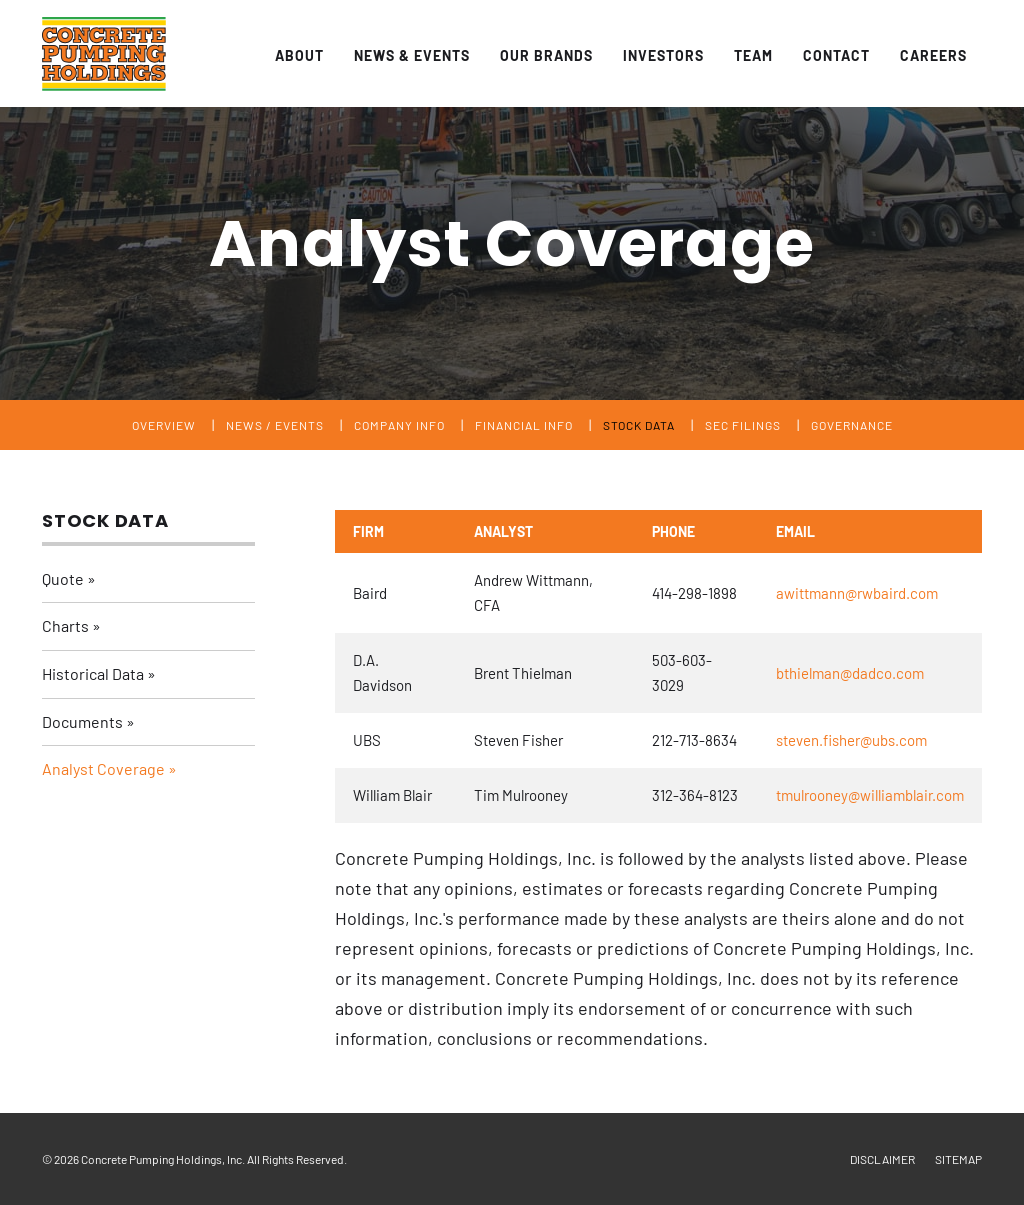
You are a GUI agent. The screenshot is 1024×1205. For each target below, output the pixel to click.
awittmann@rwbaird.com (857, 593)
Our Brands (546, 55)
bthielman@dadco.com (850, 673)
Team (753, 55)
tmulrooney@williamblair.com (870, 795)
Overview (164, 425)
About (299, 55)
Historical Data (93, 673)
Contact (836, 55)
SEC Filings (743, 425)
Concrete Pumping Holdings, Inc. (163, 1159)
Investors (663, 55)
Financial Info (524, 425)
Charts (65, 625)
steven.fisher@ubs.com (851, 740)
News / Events (275, 425)
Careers (933, 55)
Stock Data (639, 425)
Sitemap (958, 1159)
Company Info (399, 425)
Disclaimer (882, 1159)
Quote (63, 578)
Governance (852, 425)
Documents (82, 721)
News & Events (412, 55)
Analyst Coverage (103, 768)
